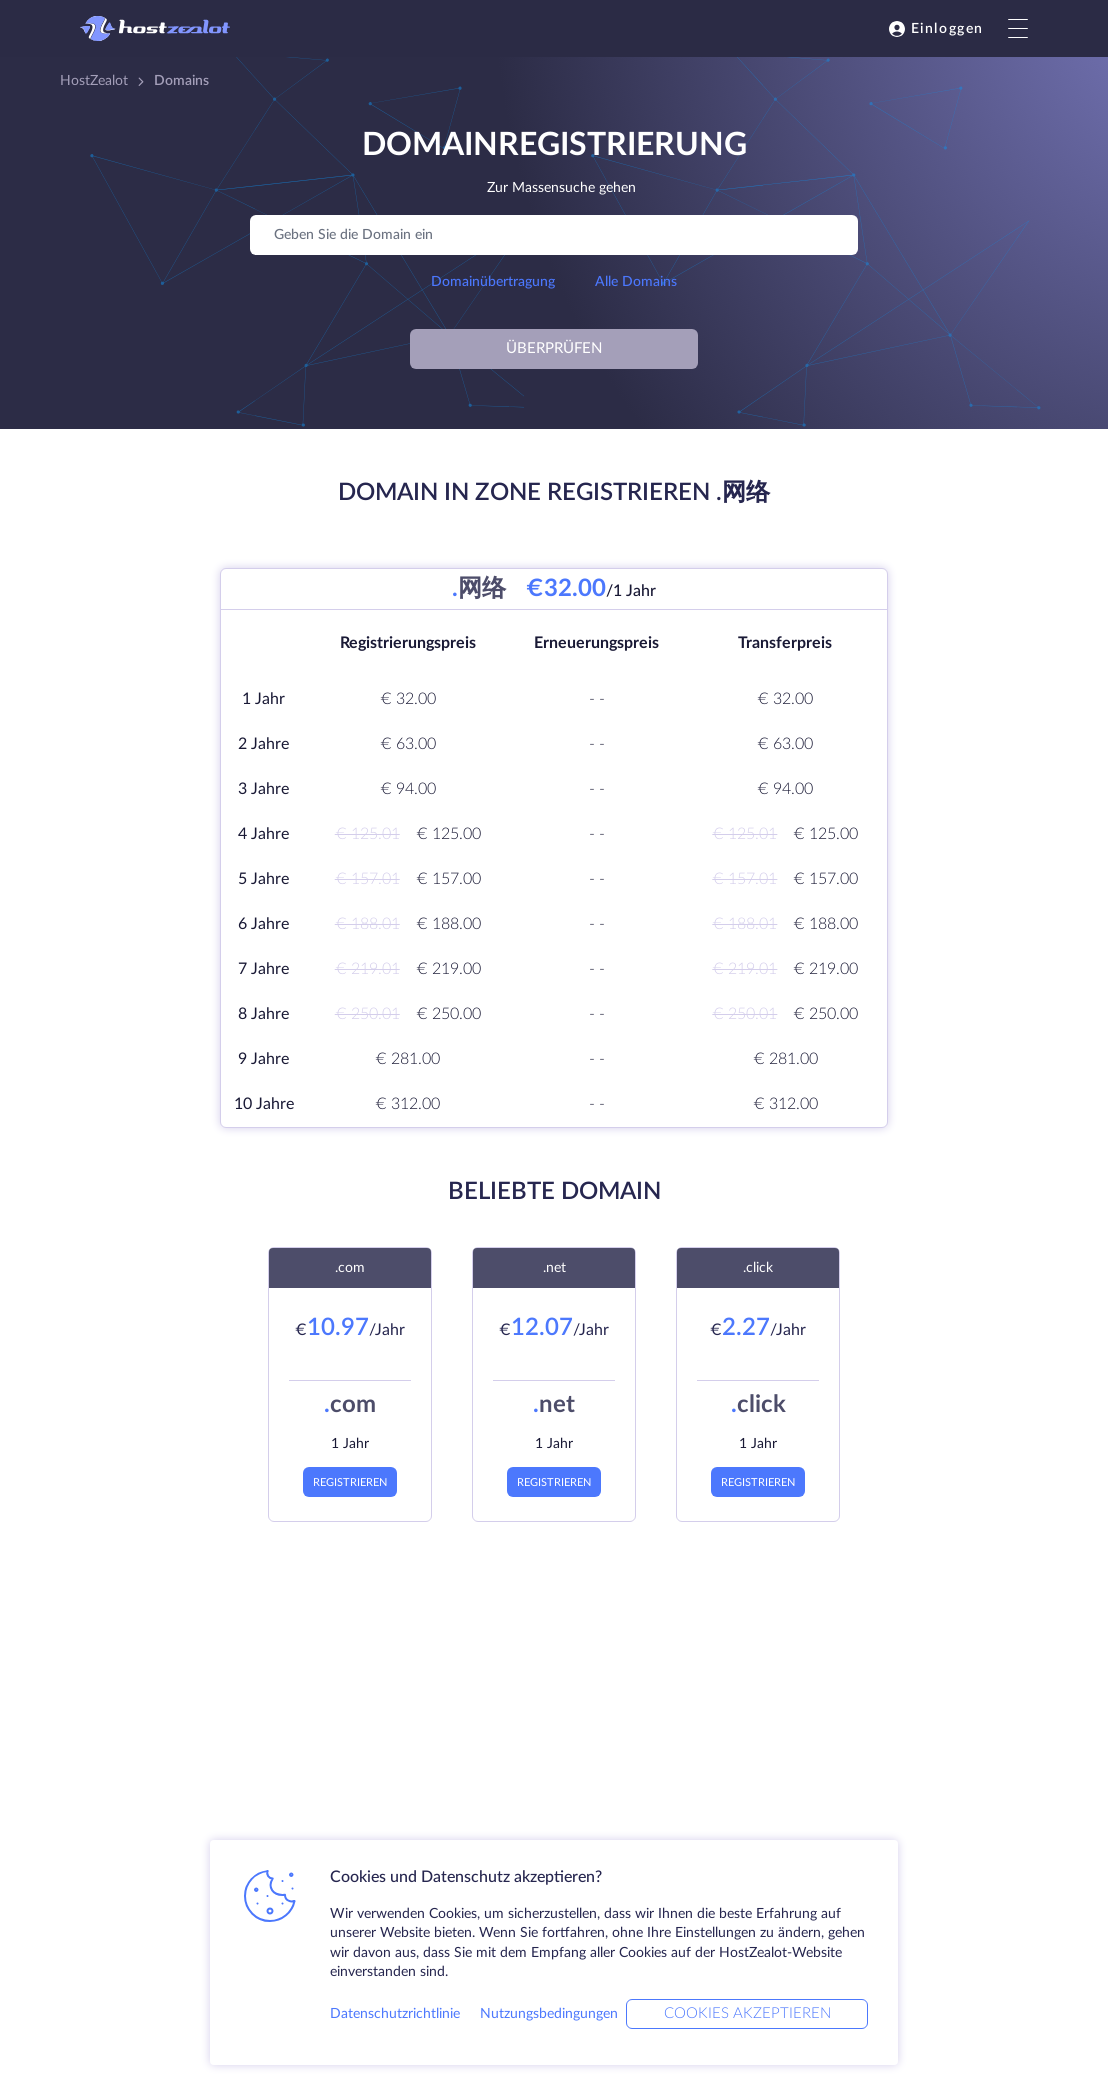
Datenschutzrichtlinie (395, 2014)
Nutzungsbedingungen (549, 2014)
